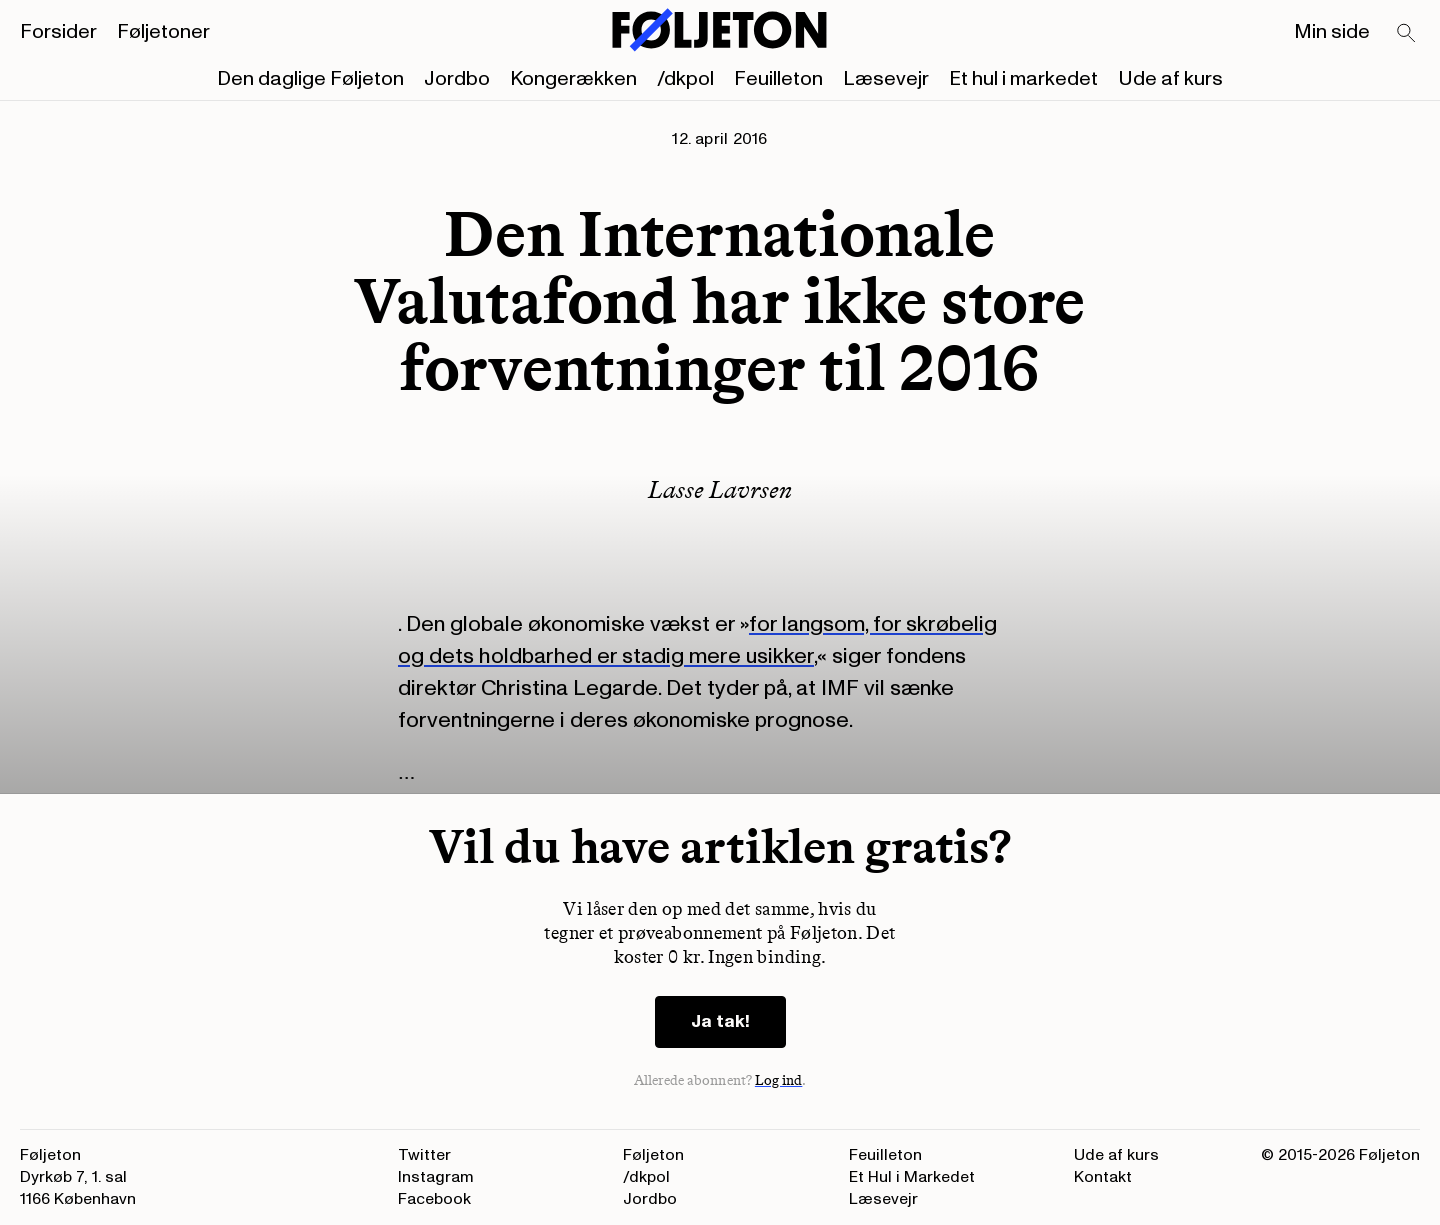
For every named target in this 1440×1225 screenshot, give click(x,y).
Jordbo (457, 79)
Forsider (58, 32)
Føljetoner (163, 32)
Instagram (436, 1177)
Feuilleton (778, 79)
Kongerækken (573, 79)
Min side (1332, 32)
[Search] (1407, 34)
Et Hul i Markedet (912, 1177)
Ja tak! (720, 1021)
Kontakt (1103, 1177)
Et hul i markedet (1023, 79)
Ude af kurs (1170, 79)
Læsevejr (886, 79)
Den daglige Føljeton (310, 79)
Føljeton (653, 1155)
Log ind (779, 1080)
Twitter (424, 1155)
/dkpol (685, 79)
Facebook (434, 1199)
